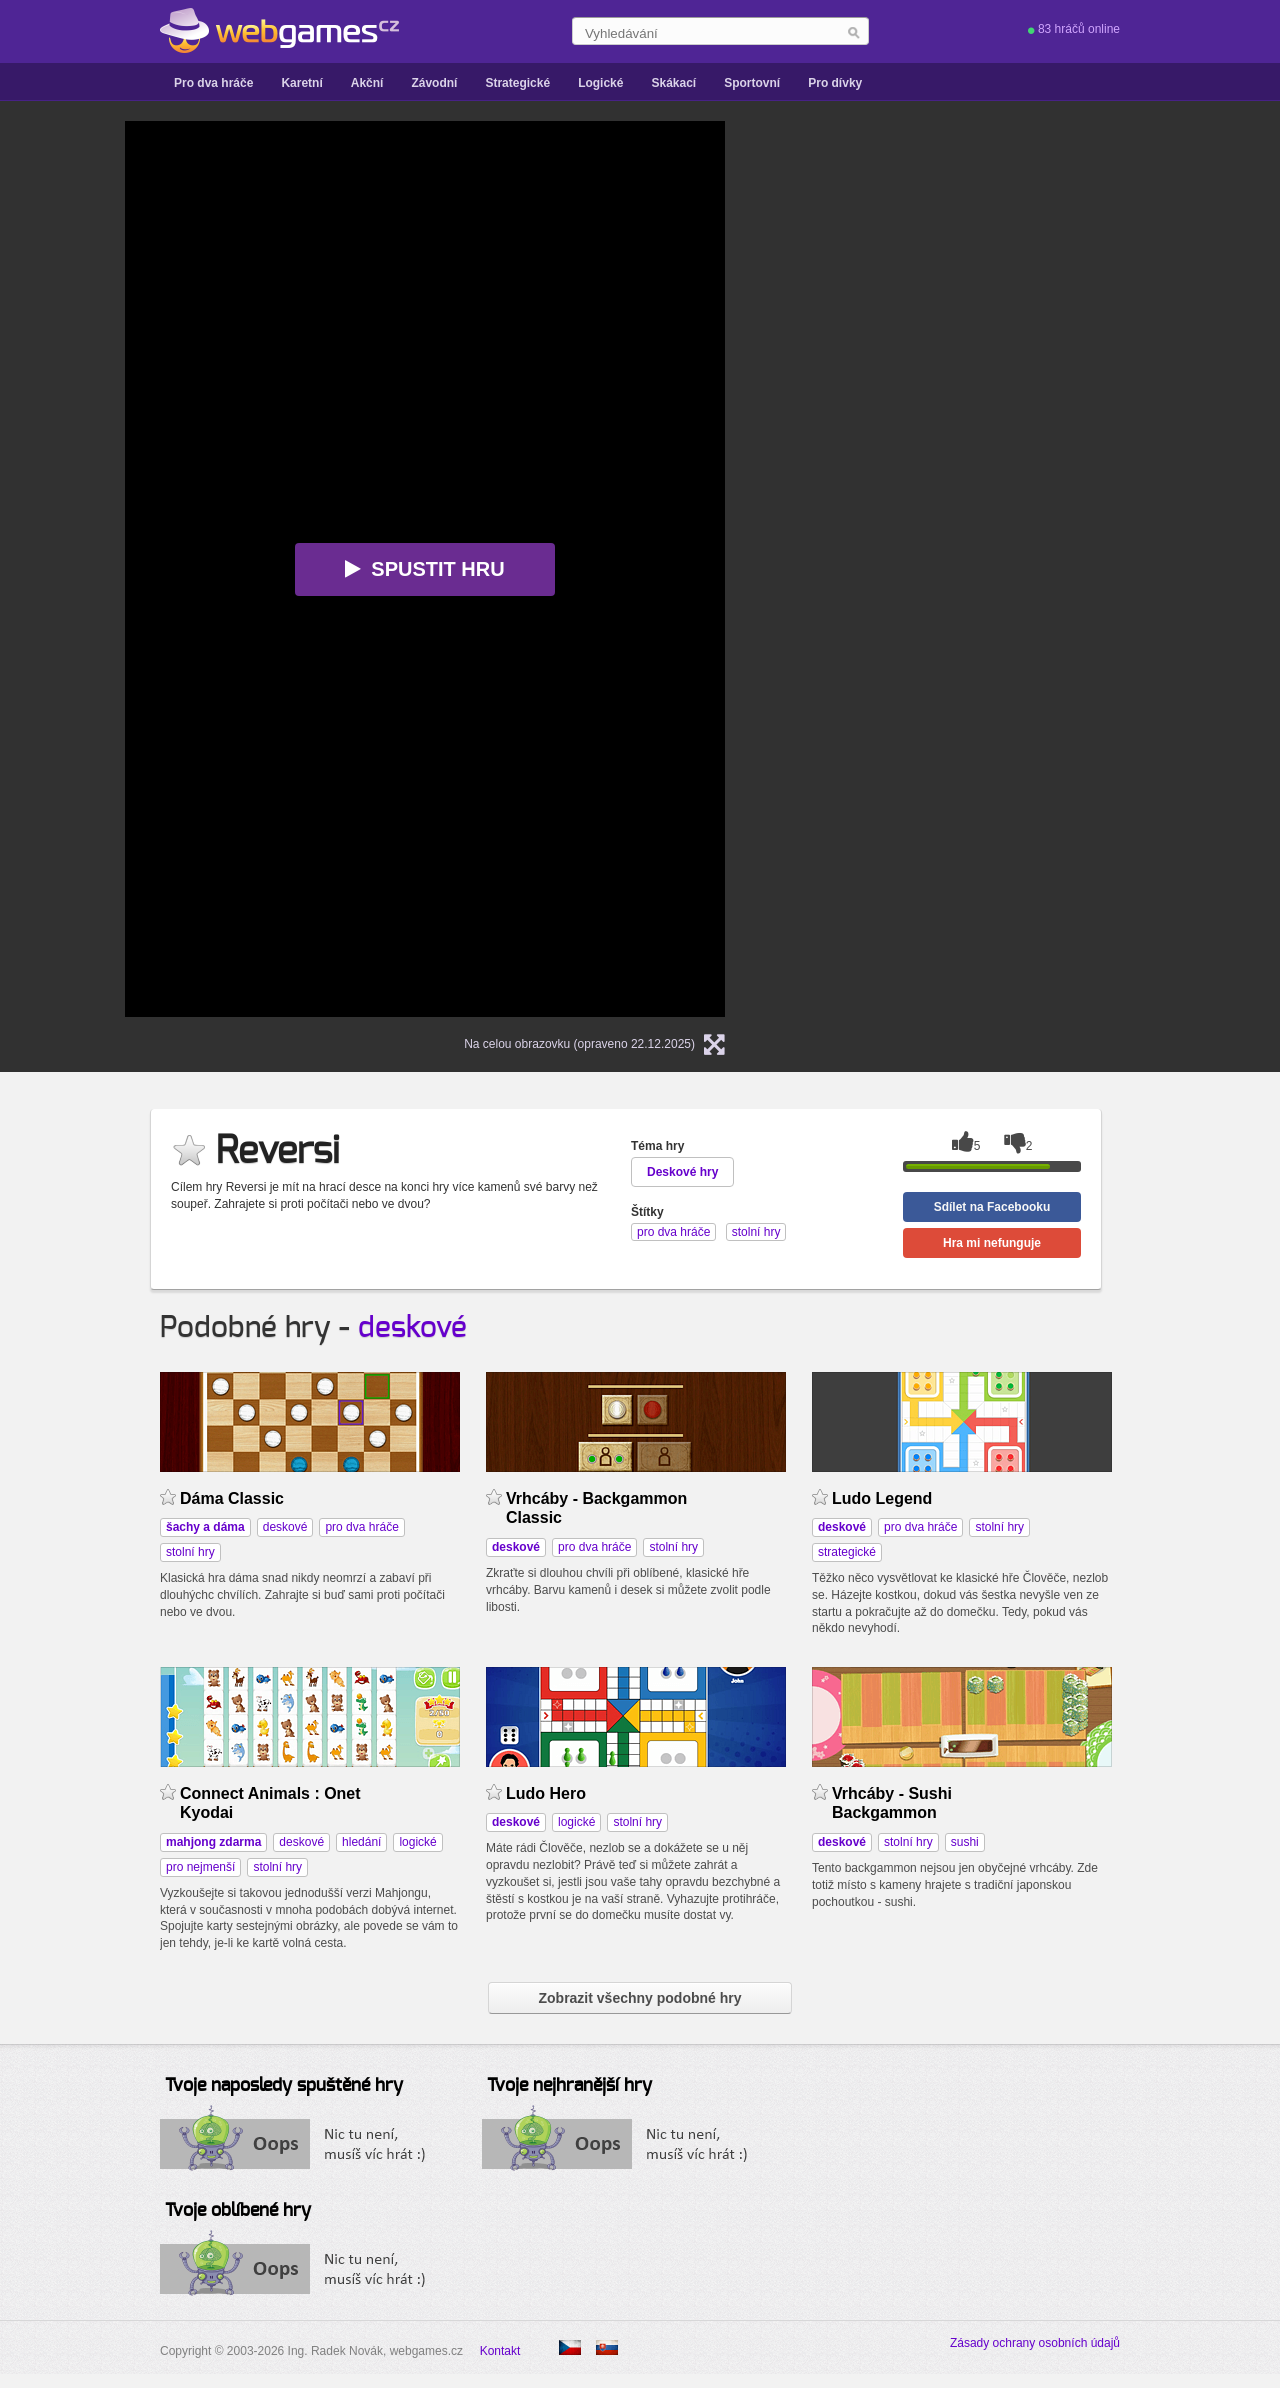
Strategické (517, 83)
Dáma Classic (232, 1498)
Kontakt (500, 2351)
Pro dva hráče (213, 83)
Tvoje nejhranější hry (569, 2086)
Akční (367, 83)
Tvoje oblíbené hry (238, 2211)
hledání (361, 1842)
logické (417, 1842)
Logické (600, 83)
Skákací (673, 83)
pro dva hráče (361, 1527)
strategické (847, 1552)
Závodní (434, 83)
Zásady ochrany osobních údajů (1035, 2343)
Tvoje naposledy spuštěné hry (284, 2086)
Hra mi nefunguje (992, 1243)
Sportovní (752, 83)
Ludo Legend (882, 1498)
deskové (412, 1328)
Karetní (301, 83)
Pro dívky (835, 83)
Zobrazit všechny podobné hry (639, 1998)
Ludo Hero (546, 1793)
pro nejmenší (200, 1867)
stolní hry (190, 1552)
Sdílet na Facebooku (992, 1207)
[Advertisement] (1005, 246)
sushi (965, 1842)
